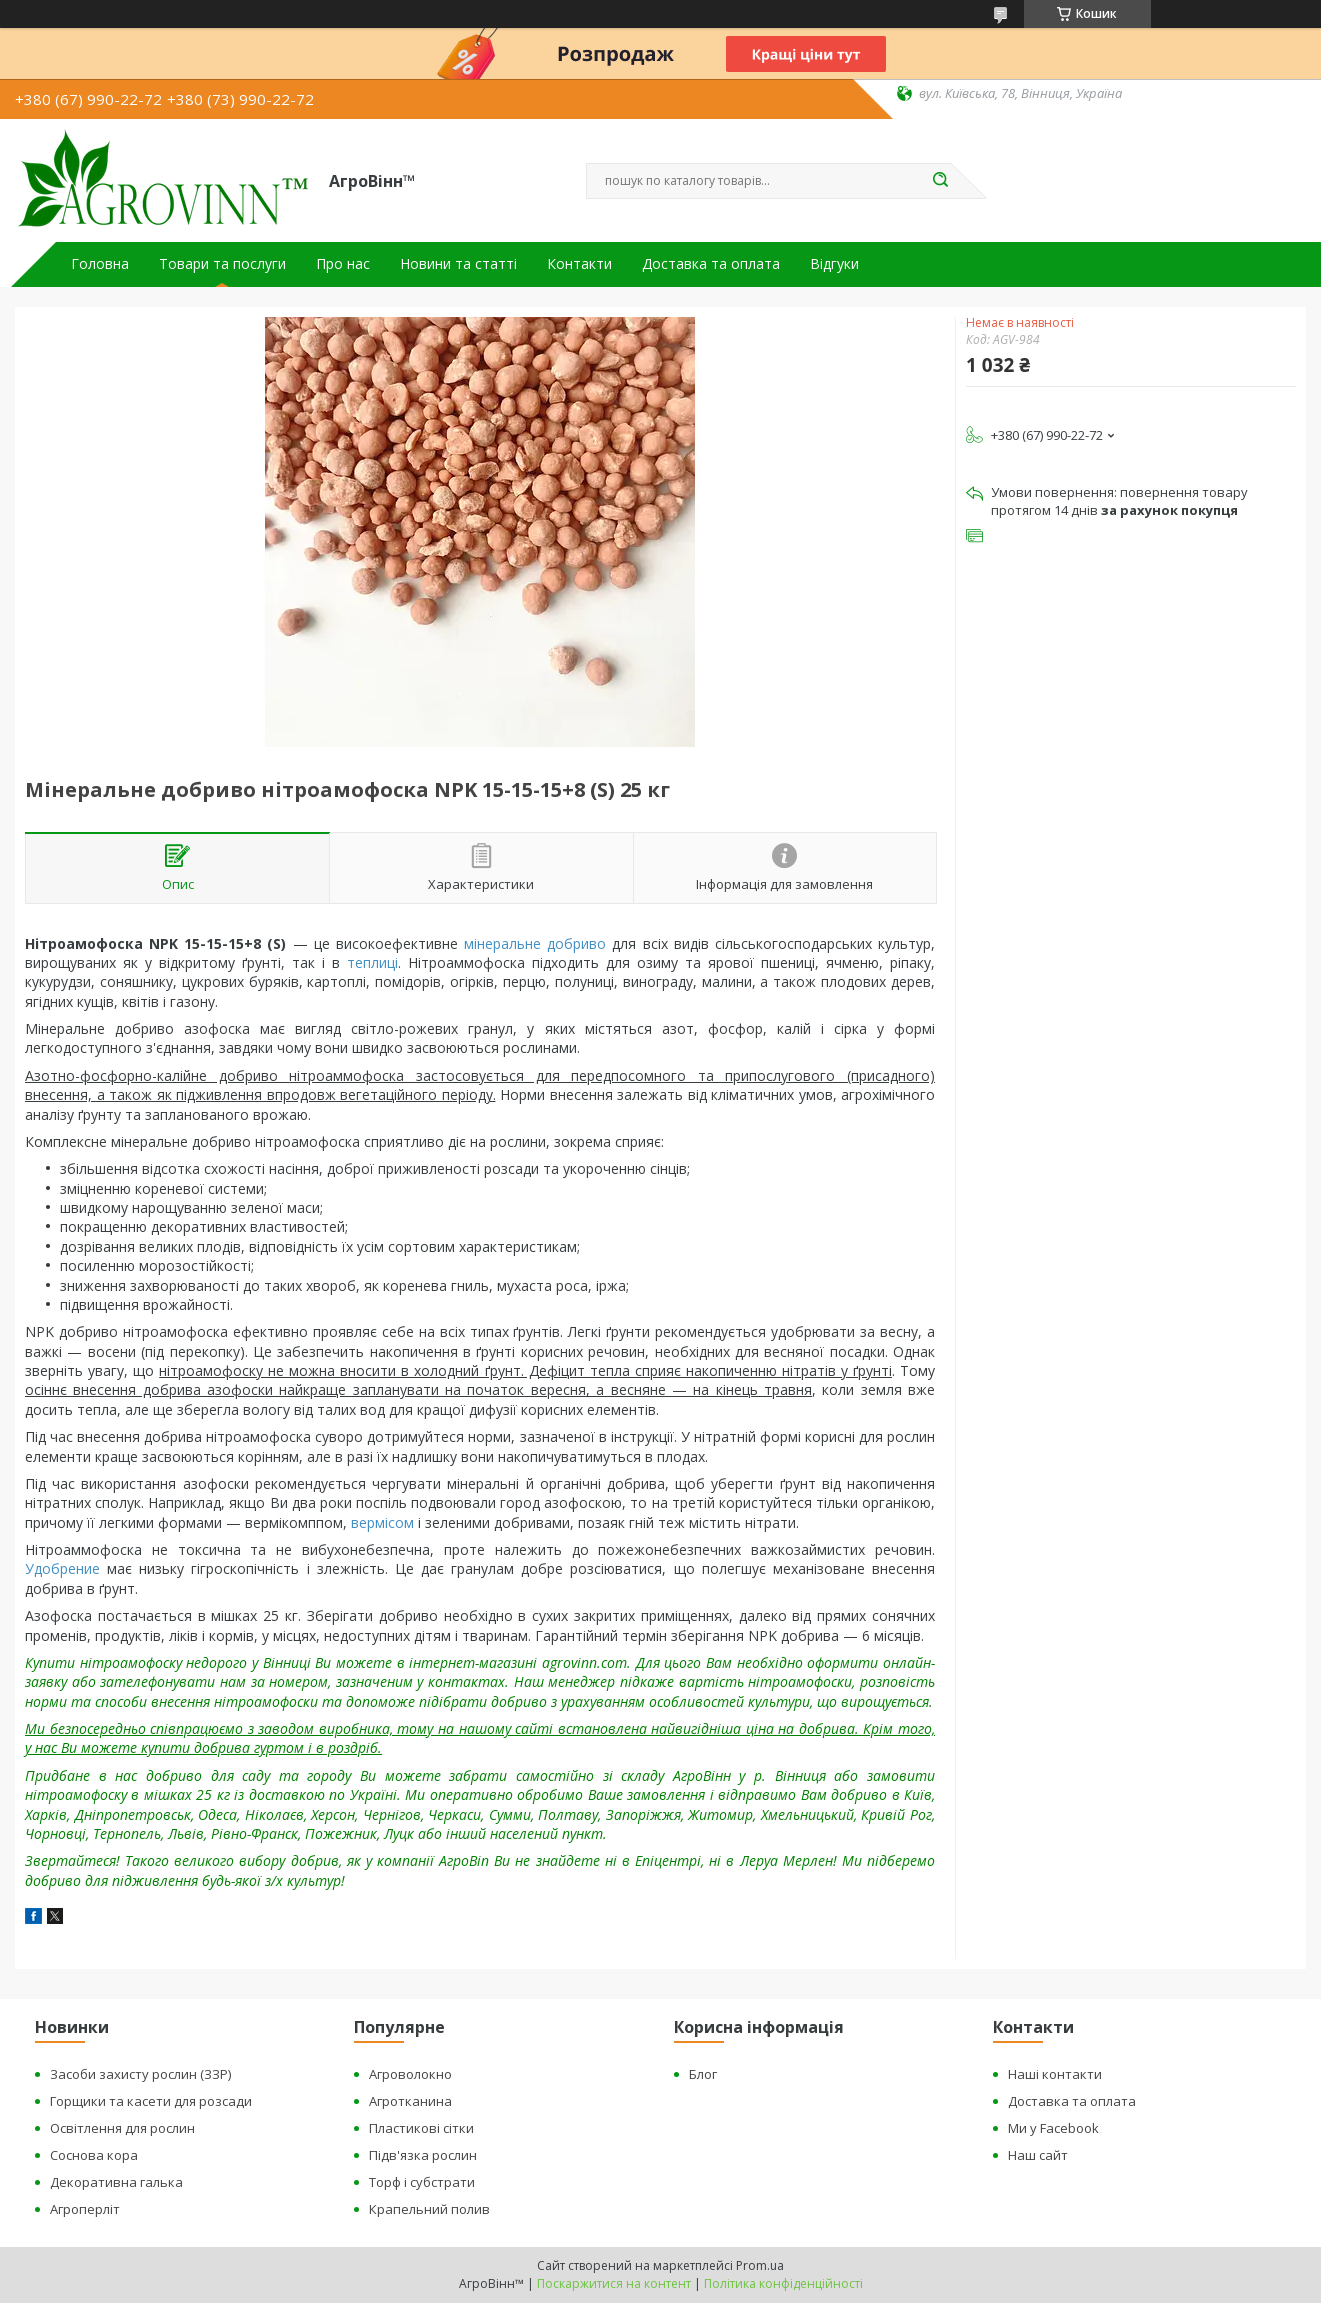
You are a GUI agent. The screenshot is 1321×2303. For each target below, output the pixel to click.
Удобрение (62, 1568)
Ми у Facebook (1053, 2128)
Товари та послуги (222, 264)
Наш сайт (1038, 2155)
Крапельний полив (429, 2209)
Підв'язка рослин (423, 2155)
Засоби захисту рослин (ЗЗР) (140, 2074)
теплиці (372, 962)
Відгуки (834, 264)
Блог (703, 2074)
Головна (100, 264)
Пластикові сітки (421, 2128)
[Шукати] (941, 181)
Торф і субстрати (422, 2182)
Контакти (579, 264)
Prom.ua (760, 2265)
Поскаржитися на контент (614, 2283)
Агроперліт (85, 2209)
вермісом (382, 1522)
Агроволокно (410, 2074)
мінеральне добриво (535, 943)
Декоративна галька (116, 2182)
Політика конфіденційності (783, 2283)
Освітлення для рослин (122, 2128)
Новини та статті (458, 264)
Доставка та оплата (711, 264)
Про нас (343, 264)
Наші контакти (1055, 2074)
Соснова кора (94, 2155)
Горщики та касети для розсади (151, 2101)
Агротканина (410, 2101)
